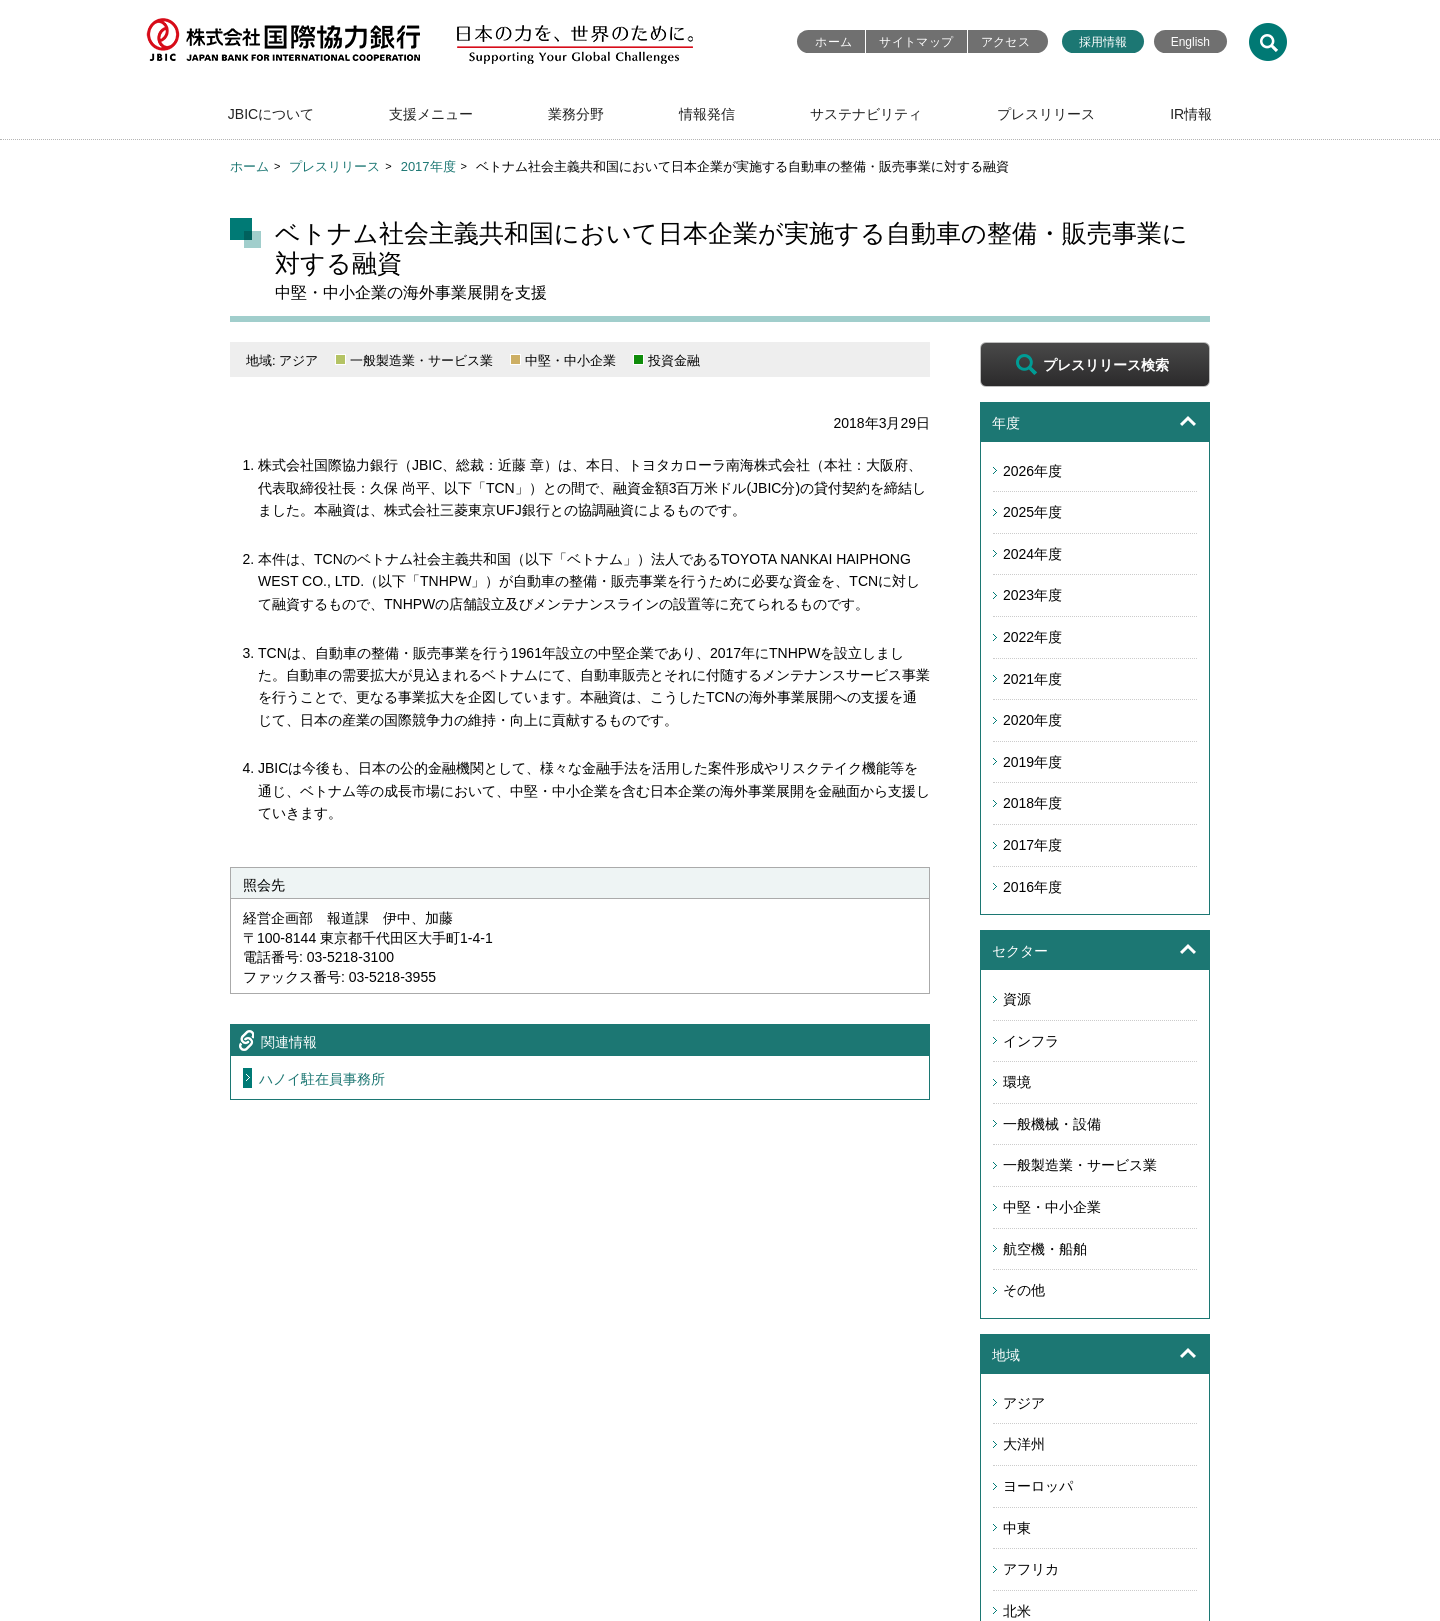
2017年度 (428, 166)
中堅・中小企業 (1052, 1207)
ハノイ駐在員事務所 (322, 1079)
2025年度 (1032, 512)
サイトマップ (916, 42)
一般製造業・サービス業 (1080, 1165)
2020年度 (1032, 720)
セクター (1020, 951)
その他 (1024, 1290)
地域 (1006, 1355)
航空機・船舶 (1045, 1249)
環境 (1017, 1082)
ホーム (833, 42)
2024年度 (1032, 554)
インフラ (1031, 1041)
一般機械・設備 (1052, 1124)
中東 (1017, 1528)
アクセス (1005, 42)
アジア (1024, 1403)
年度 (1006, 423)
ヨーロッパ (1038, 1486)
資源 (1017, 999)
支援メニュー (431, 114)
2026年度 (1032, 471)
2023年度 (1032, 595)
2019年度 (1032, 762)
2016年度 (1032, 887)
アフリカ (1031, 1569)
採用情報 (1103, 42)
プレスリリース (1046, 114)
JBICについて (271, 114)
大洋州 (1024, 1444)
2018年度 (1032, 803)
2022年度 (1032, 637)
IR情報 (1191, 114)
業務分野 (576, 114)
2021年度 (1032, 679)
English (1190, 42)
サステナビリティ (866, 114)
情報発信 (707, 114)
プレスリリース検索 (1106, 365)
